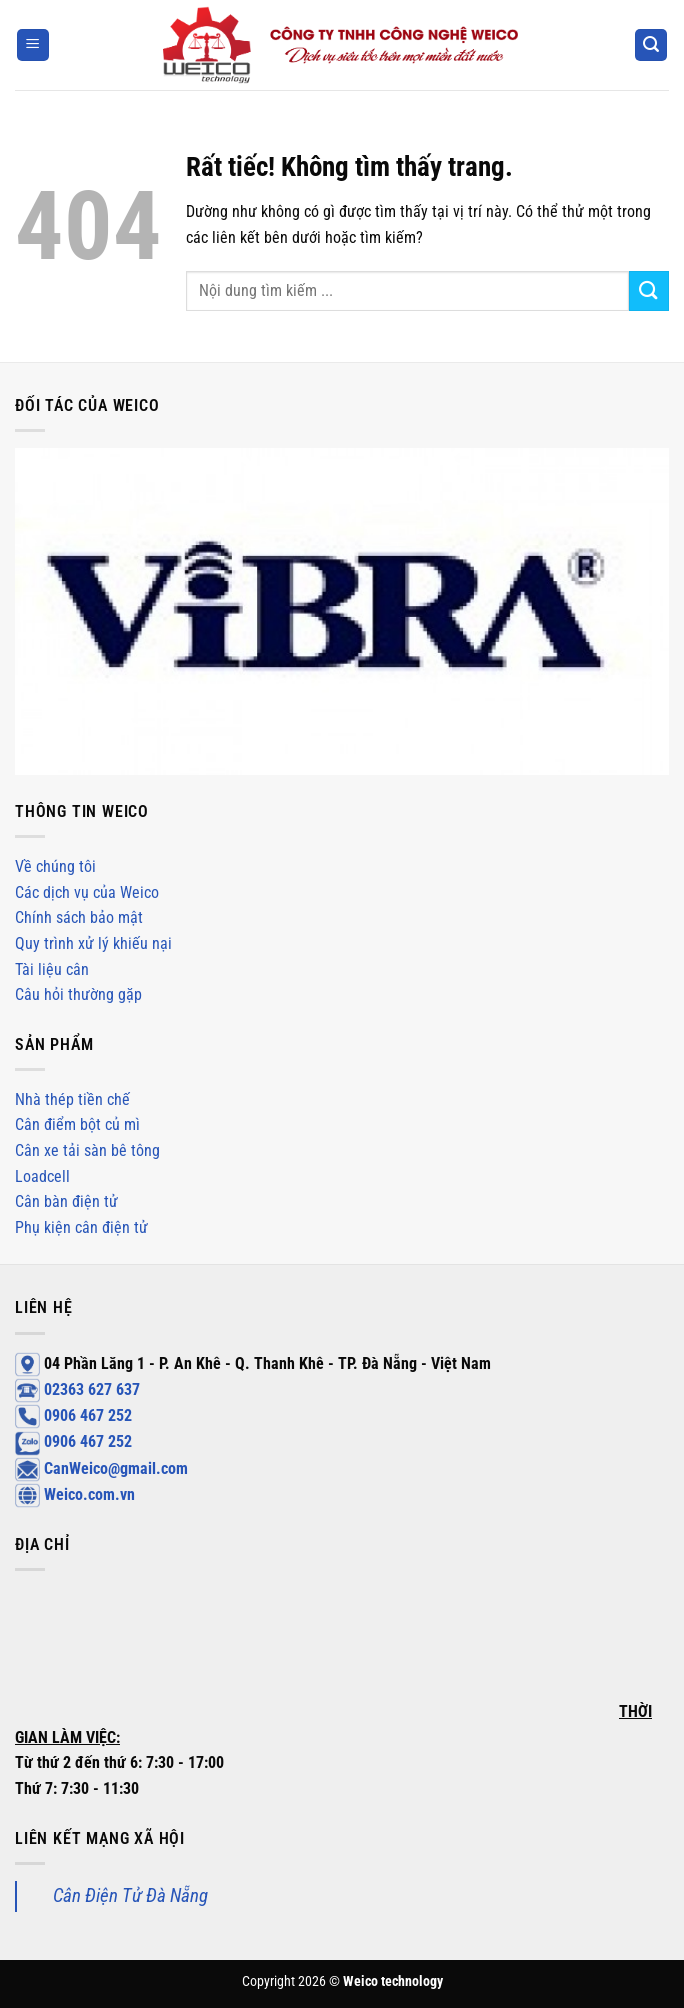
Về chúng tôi (55, 866)
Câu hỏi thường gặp (78, 994)
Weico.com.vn (75, 1494)
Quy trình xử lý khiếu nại (93, 943)
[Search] (651, 45)
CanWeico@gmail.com (101, 1468)
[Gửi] (649, 290)
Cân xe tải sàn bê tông (87, 1150)
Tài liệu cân (52, 969)
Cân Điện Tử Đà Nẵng (130, 1895)
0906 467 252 (73, 1415)
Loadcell (42, 1176)
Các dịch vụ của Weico (87, 892)
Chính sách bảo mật (79, 917)
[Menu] (33, 45)
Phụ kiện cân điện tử (81, 1227)
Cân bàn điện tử (66, 1201)
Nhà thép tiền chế (72, 1099)
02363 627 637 (77, 1389)
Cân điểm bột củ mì (77, 1124)
